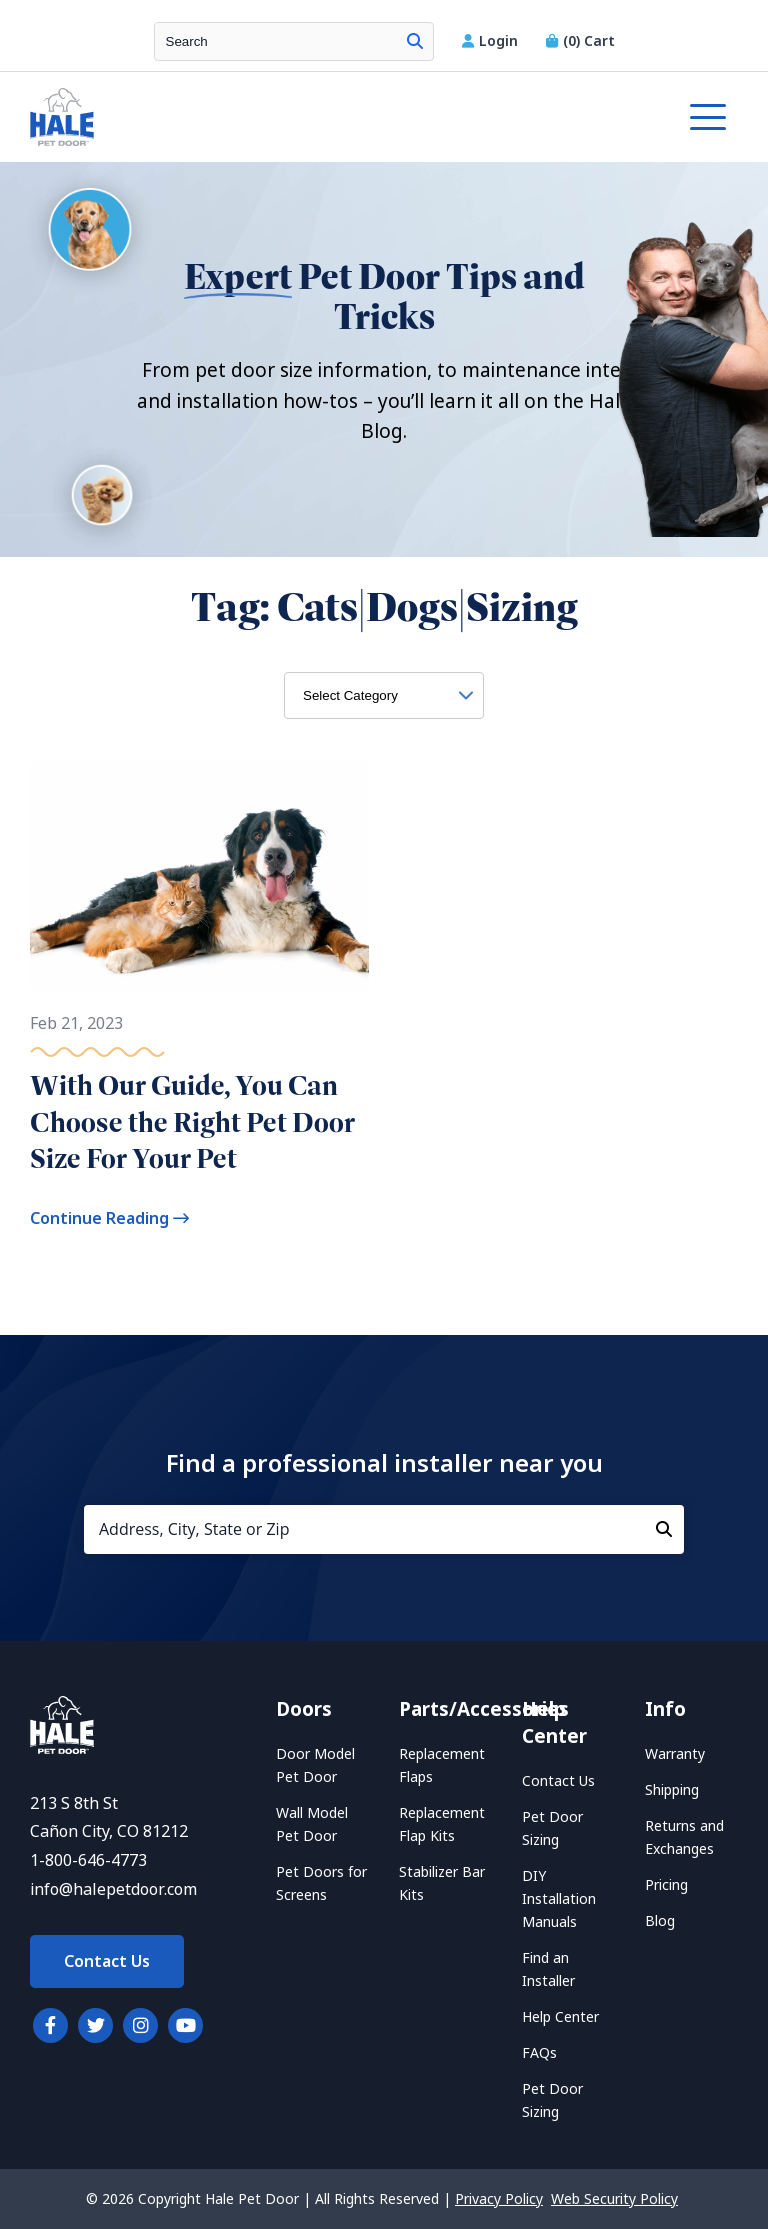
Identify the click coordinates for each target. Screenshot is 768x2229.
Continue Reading (109, 1218)
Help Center (560, 2017)
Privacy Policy (499, 2199)
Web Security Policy (614, 2199)
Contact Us (107, 1961)
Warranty (675, 1754)
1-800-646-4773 (88, 1860)
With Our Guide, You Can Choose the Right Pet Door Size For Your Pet (192, 1122)
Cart (580, 41)
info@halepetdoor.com (113, 1889)
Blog (660, 1921)
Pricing (666, 1885)
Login (492, 41)
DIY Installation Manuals (559, 1899)
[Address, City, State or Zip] (384, 1529)
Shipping (672, 1790)
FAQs (539, 2053)
